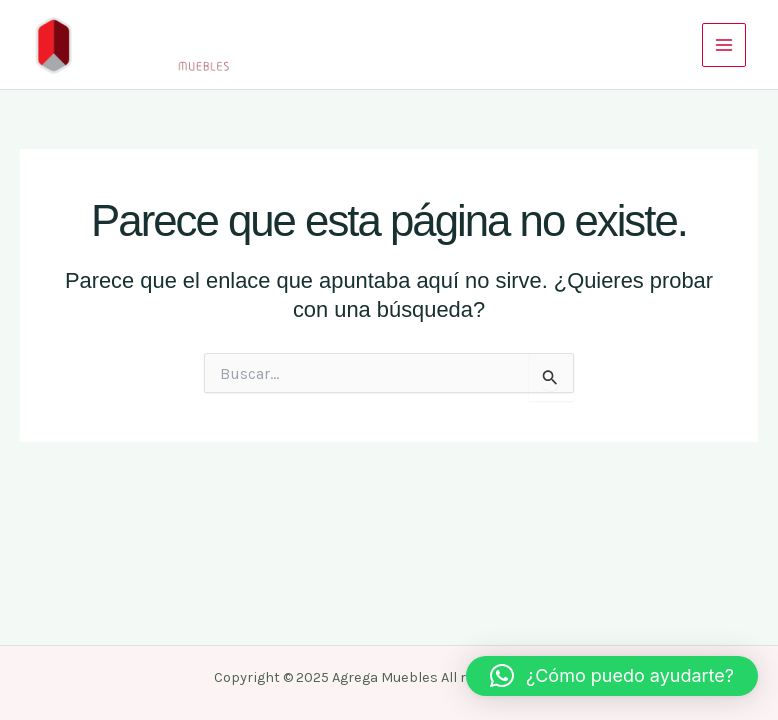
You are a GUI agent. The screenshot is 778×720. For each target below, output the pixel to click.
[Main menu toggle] (724, 45)
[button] (612, 676)
